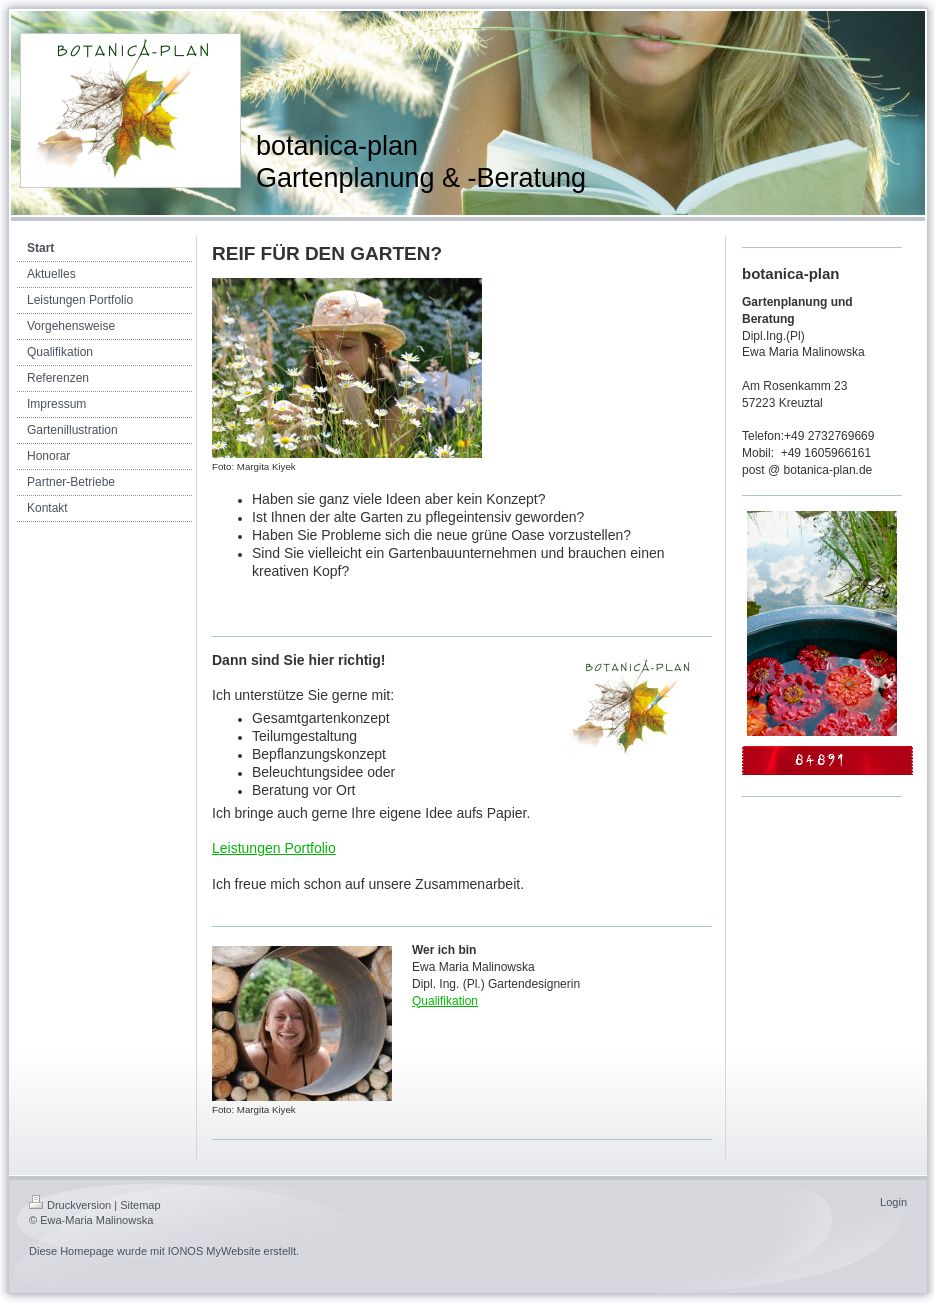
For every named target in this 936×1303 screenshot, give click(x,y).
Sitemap (140, 1205)
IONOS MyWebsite (214, 1251)
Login (893, 1202)
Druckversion (70, 1205)
